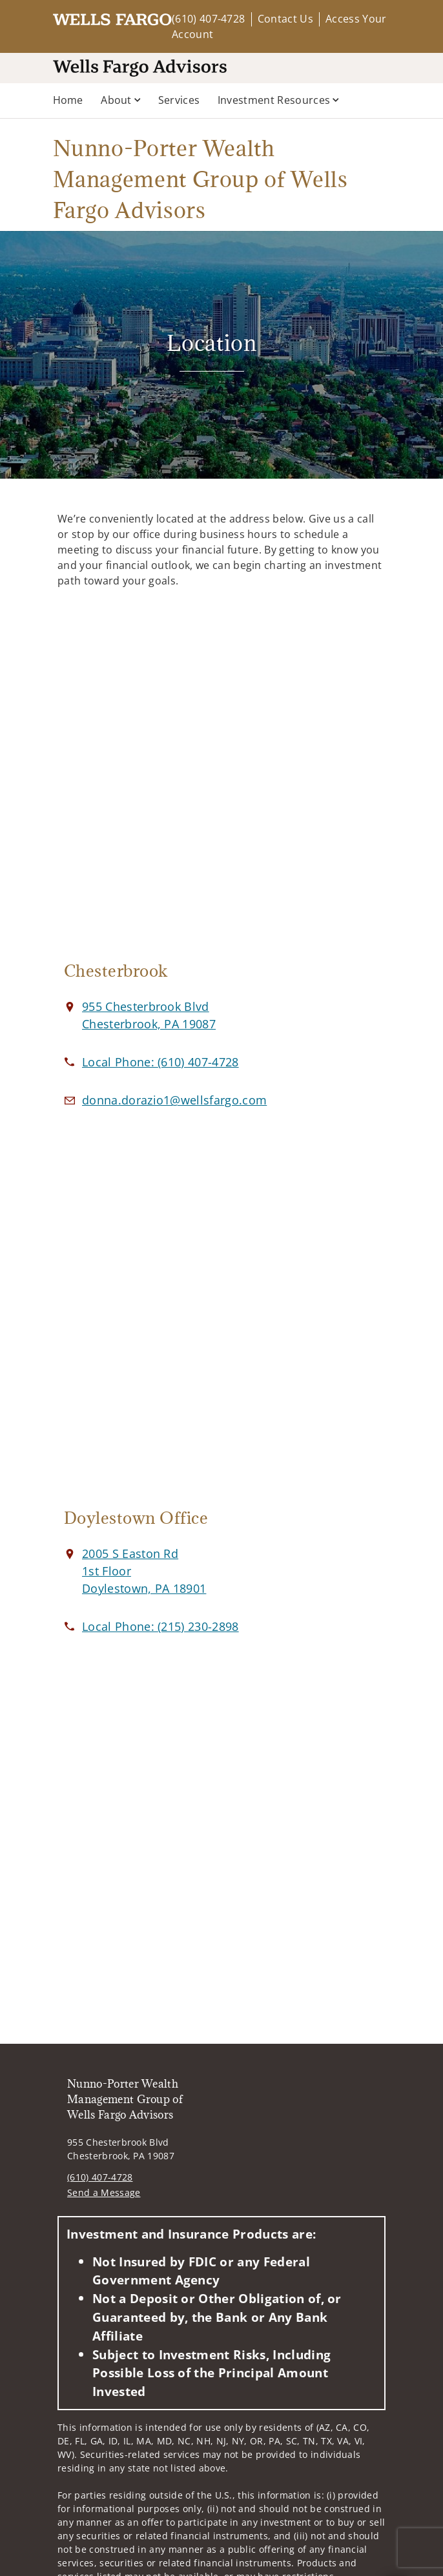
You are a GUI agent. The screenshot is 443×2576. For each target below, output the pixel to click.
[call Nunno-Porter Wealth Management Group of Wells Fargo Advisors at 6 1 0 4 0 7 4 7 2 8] (160, 1062)
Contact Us (285, 19)
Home (68, 100)
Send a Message (103, 2192)
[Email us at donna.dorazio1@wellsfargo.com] (174, 1100)
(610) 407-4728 (208, 19)
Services (179, 100)
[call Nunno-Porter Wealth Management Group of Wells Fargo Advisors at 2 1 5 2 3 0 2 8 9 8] (160, 1626)
